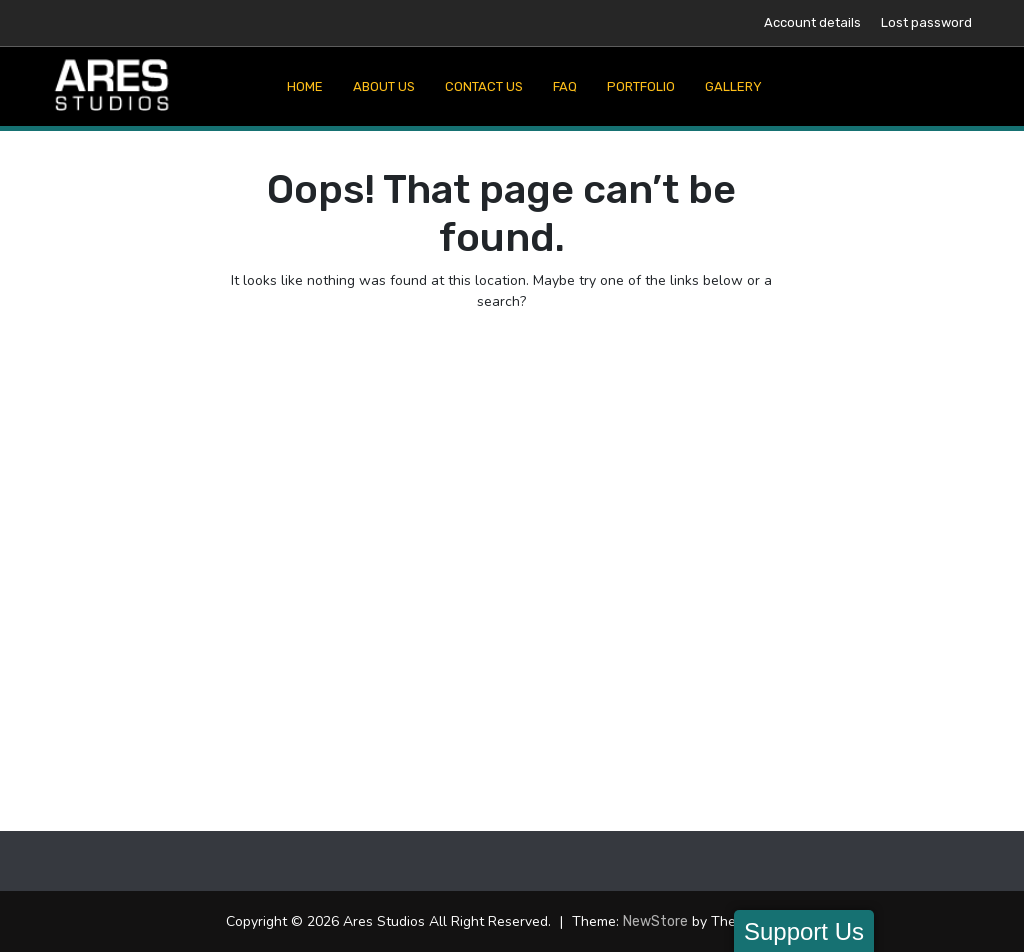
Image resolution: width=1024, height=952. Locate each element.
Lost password (926, 22)
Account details (812, 22)
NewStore (655, 921)
